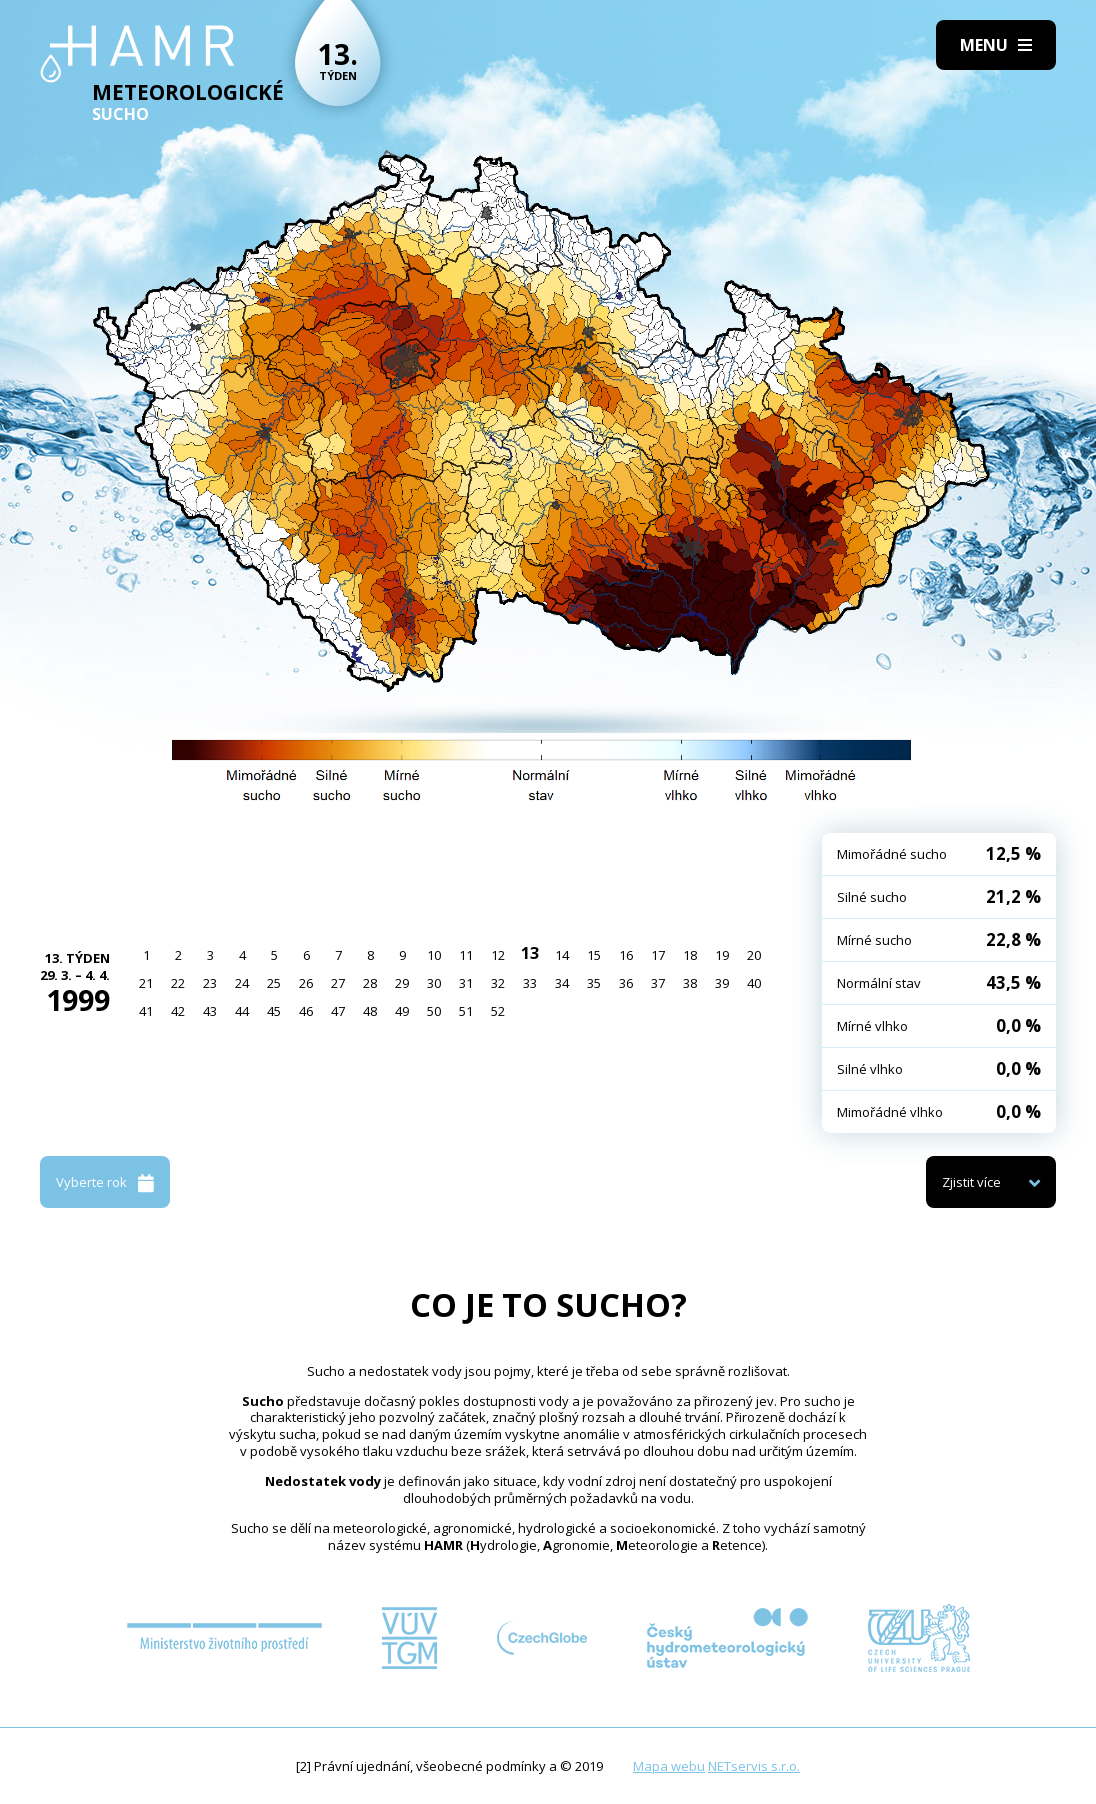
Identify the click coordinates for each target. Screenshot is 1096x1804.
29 (402, 983)
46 (306, 1011)
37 (658, 983)
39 (722, 983)
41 (146, 1011)
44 (242, 1011)
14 (562, 955)
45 (274, 1011)
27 (338, 983)
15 (594, 955)
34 (562, 983)
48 (370, 1011)
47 (338, 1011)
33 (530, 983)
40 (754, 983)
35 (594, 983)
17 (658, 955)
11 (466, 955)
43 (210, 1011)
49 (402, 1011)
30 (434, 983)
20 (754, 955)
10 (434, 955)
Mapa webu (669, 1766)
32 (498, 983)
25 (274, 983)
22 (178, 983)
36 (626, 983)
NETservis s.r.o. (754, 1766)
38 (690, 983)
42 (178, 1011)
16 (626, 955)
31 (466, 983)
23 (210, 983)
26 (306, 983)
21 (146, 983)
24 (242, 983)
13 (530, 953)
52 (498, 1011)
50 (434, 1011)
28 (370, 983)
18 (690, 955)
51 (466, 1011)
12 (498, 955)
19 (722, 955)
